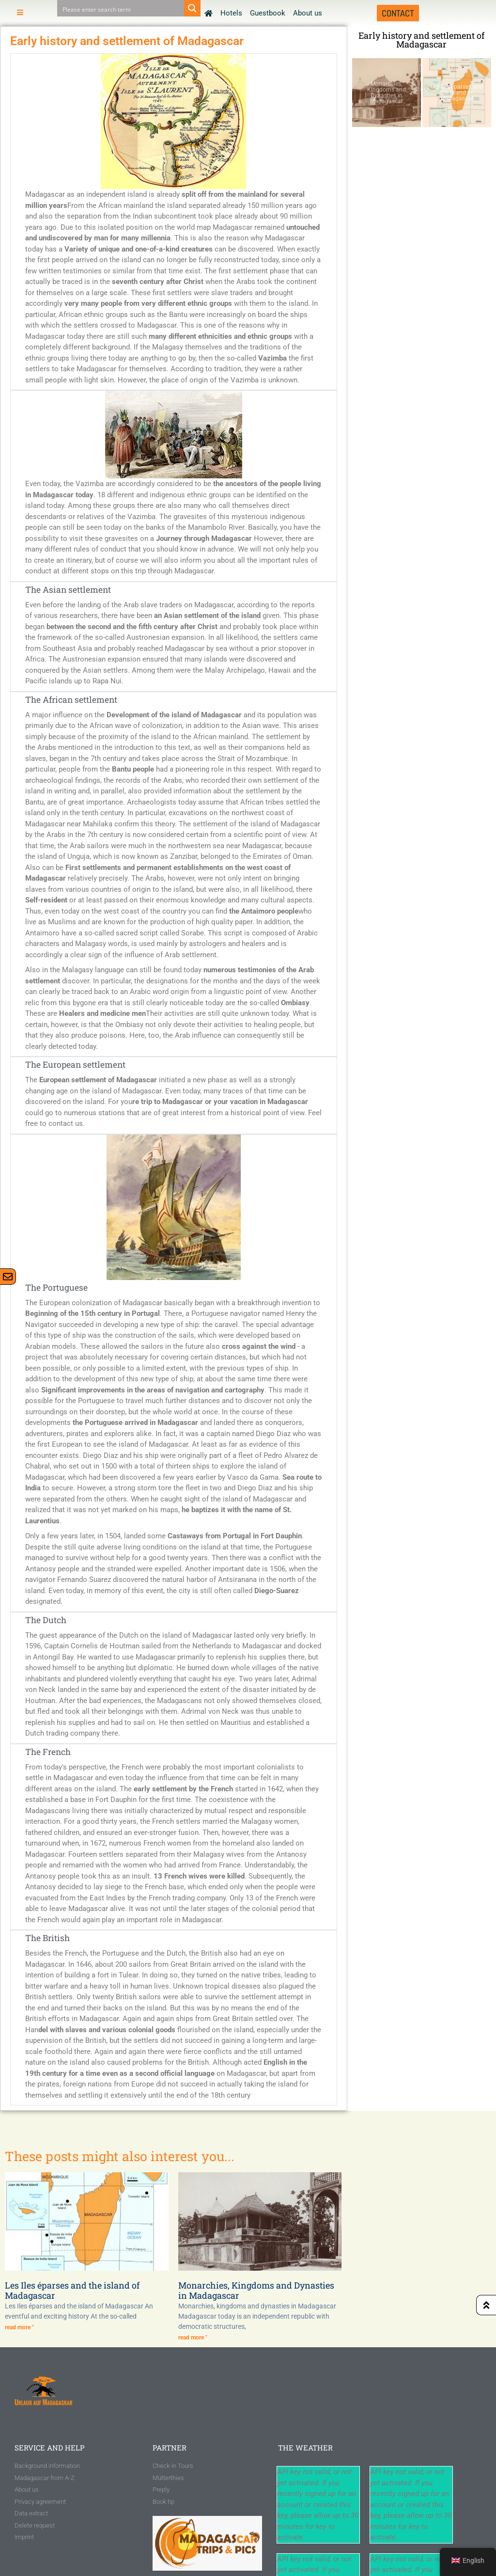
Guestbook (267, 13)
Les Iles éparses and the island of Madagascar (72, 2290)
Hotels (231, 13)
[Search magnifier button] (192, 8)
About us (307, 13)
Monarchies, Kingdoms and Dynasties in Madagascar (256, 2290)
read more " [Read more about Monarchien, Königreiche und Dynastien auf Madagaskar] (192, 2337)
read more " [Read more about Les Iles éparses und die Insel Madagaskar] (19, 2327)
